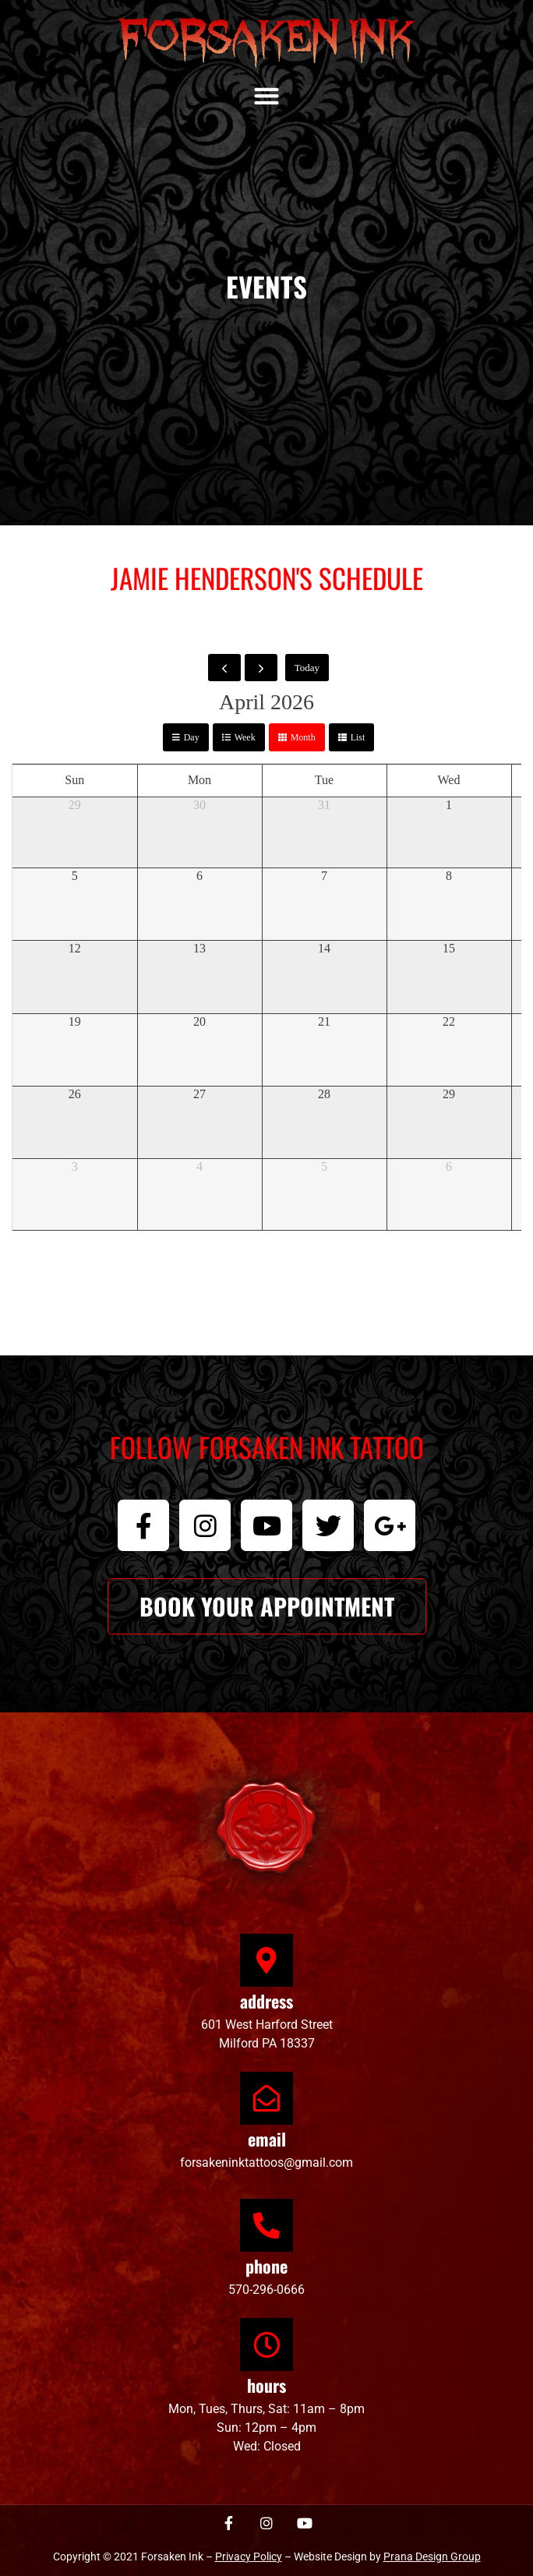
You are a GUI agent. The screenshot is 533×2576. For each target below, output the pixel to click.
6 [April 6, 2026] (199, 875)
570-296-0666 (266, 2289)
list (358, 737)
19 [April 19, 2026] (75, 1021)
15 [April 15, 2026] (449, 948)
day (191, 737)
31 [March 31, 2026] (324, 804)
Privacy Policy (248, 2556)
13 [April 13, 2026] (199, 948)
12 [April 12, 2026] (75, 948)
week (245, 737)
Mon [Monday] (199, 779)
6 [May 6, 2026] (449, 1166)
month (303, 737)
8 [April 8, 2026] (449, 875)
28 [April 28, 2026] (324, 1094)
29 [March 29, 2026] (75, 804)
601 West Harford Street (267, 2024)
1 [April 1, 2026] (449, 804)
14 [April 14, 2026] (324, 948)
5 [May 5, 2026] (324, 1166)
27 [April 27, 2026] (199, 1094)
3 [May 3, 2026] (75, 1166)
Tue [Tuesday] (324, 779)
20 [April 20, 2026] (199, 1021)
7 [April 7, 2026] (324, 875)
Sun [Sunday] (74, 779)
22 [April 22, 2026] (449, 1021)
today (307, 667)
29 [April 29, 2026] (449, 1094)
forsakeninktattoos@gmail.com (266, 2162)
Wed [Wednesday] (449, 779)
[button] (267, 95)
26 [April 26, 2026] (75, 1094)
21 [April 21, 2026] (324, 1021)
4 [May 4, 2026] (199, 1166)
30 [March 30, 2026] (199, 804)
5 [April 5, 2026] (75, 875)
